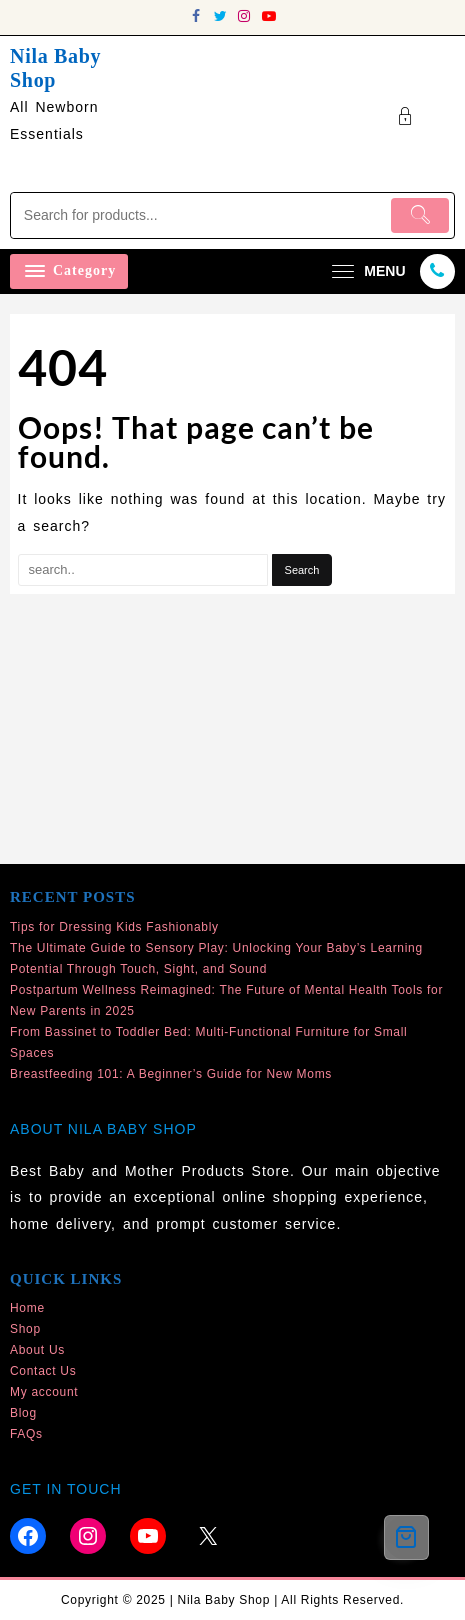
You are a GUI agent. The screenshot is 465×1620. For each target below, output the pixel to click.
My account (44, 1392)
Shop (25, 1329)
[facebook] (197, 16)
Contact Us (43, 1371)
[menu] (366, 271)
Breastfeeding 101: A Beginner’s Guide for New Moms (171, 1074)
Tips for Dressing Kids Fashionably (114, 927)
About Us (37, 1350)
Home (27, 1308)
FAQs (26, 1434)
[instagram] (245, 16)
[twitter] (221, 16)
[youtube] (269, 16)
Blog (23, 1413)
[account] (405, 116)
